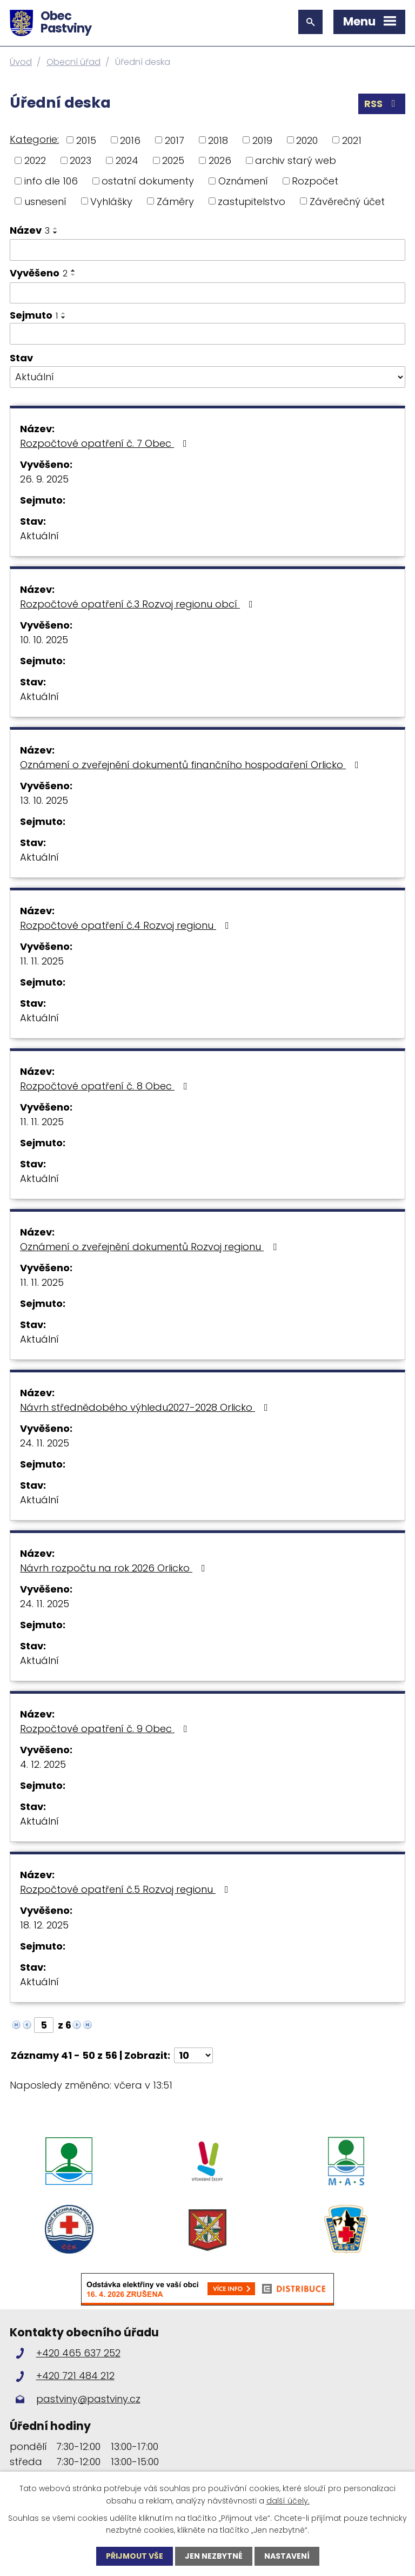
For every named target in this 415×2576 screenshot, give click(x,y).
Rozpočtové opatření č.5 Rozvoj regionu (126, 1889)
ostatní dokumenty (148, 181)
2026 (220, 160)
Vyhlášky (111, 201)
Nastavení (287, 2556)
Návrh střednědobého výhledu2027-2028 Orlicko (146, 1407)
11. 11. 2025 (42, 961)
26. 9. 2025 (44, 479)
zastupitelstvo (251, 201)
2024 (127, 160)
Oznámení (243, 181)
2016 (130, 140)
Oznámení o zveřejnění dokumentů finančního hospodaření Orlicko (191, 764)
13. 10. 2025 (44, 800)
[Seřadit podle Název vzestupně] (56, 228)
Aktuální (39, 536)
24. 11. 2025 (44, 1443)
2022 (35, 160)
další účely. (288, 2500)
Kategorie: (34, 139)
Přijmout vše (134, 2556)
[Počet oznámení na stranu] (193, 2055)
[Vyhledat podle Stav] (207, 377)
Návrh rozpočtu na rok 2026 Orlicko (115, 1568)
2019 (262, 140)
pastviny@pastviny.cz (88, 2399)
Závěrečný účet (347, 201)
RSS (382, 103)
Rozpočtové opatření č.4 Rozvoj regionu (126, 925)
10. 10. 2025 (44, 639)
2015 (86, 140)
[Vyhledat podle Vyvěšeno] (207, 293)
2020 (307, 140)
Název (30, 230)
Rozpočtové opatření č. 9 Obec (106, 1728)
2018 (218, 140)
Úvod (21, 62)
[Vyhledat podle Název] (207, 250)
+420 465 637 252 (78, 2353)
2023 (80, 160)
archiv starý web (295, 160)
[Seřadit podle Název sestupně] (56, 232)
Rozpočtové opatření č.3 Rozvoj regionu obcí (138, 604)
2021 (352, 140)
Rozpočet (315, 181)
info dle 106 (51, 181)
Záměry (175, 201)
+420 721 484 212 (75, 2375)
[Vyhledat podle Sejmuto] (207, 334)
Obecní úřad (73, 62)
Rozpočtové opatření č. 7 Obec (105, 443)
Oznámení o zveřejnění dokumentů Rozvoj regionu (150, 1246)
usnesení (45, 201)
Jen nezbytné (214, 2556)
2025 (173, 160)
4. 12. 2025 (43, 1764)
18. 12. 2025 (44, 1925)
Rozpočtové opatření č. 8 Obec (106, 1086)
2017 (174, 140)
